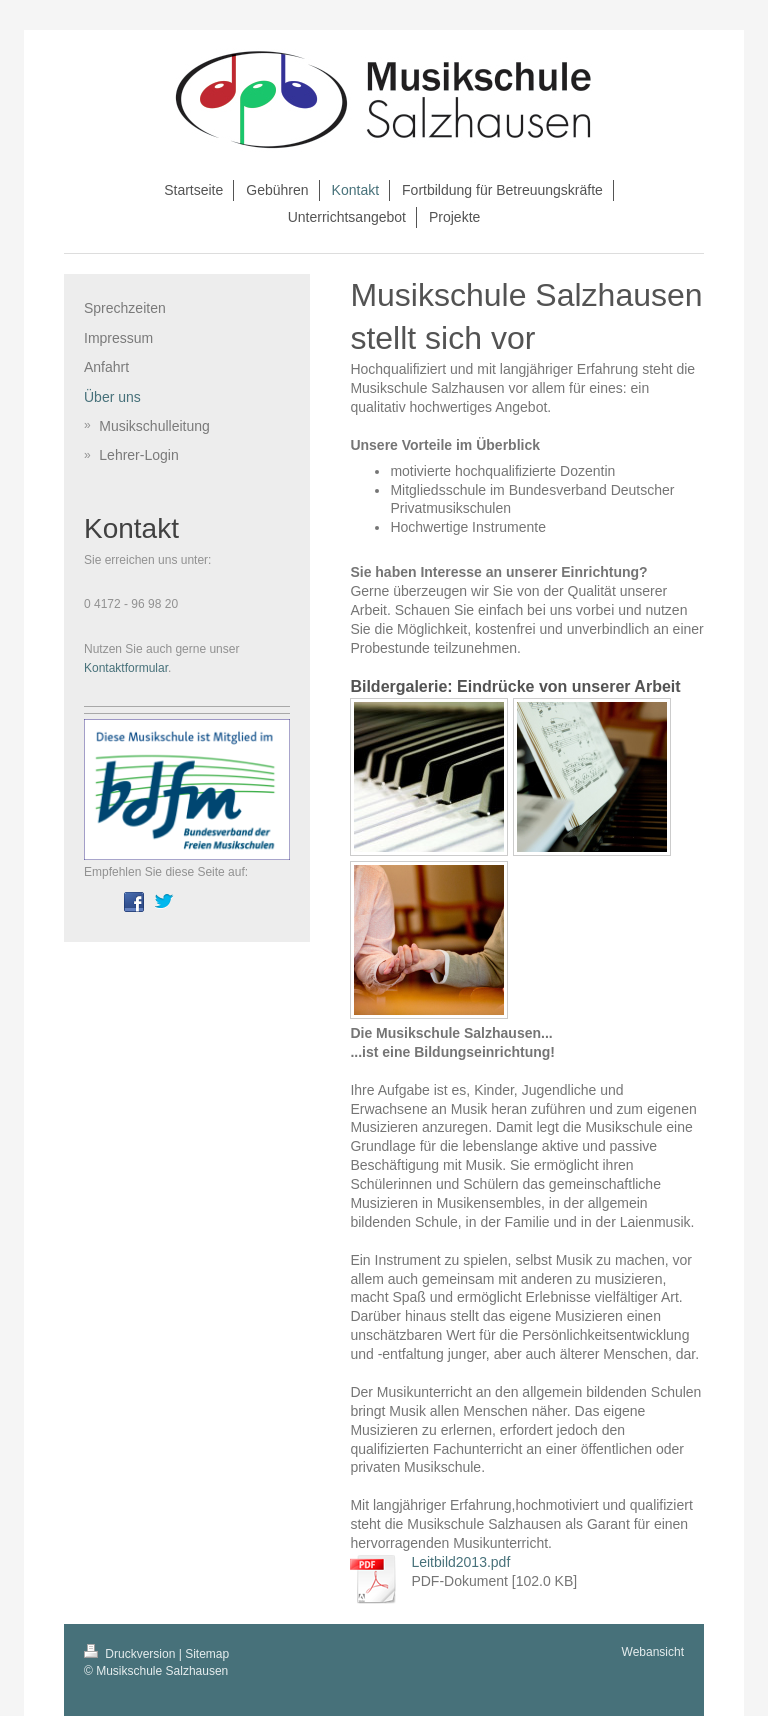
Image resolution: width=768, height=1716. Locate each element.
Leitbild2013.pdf (460, 1562)
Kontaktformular (126, 668)
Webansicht (653, 1652)
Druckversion (131, 1654)
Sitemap (207, 1654)
